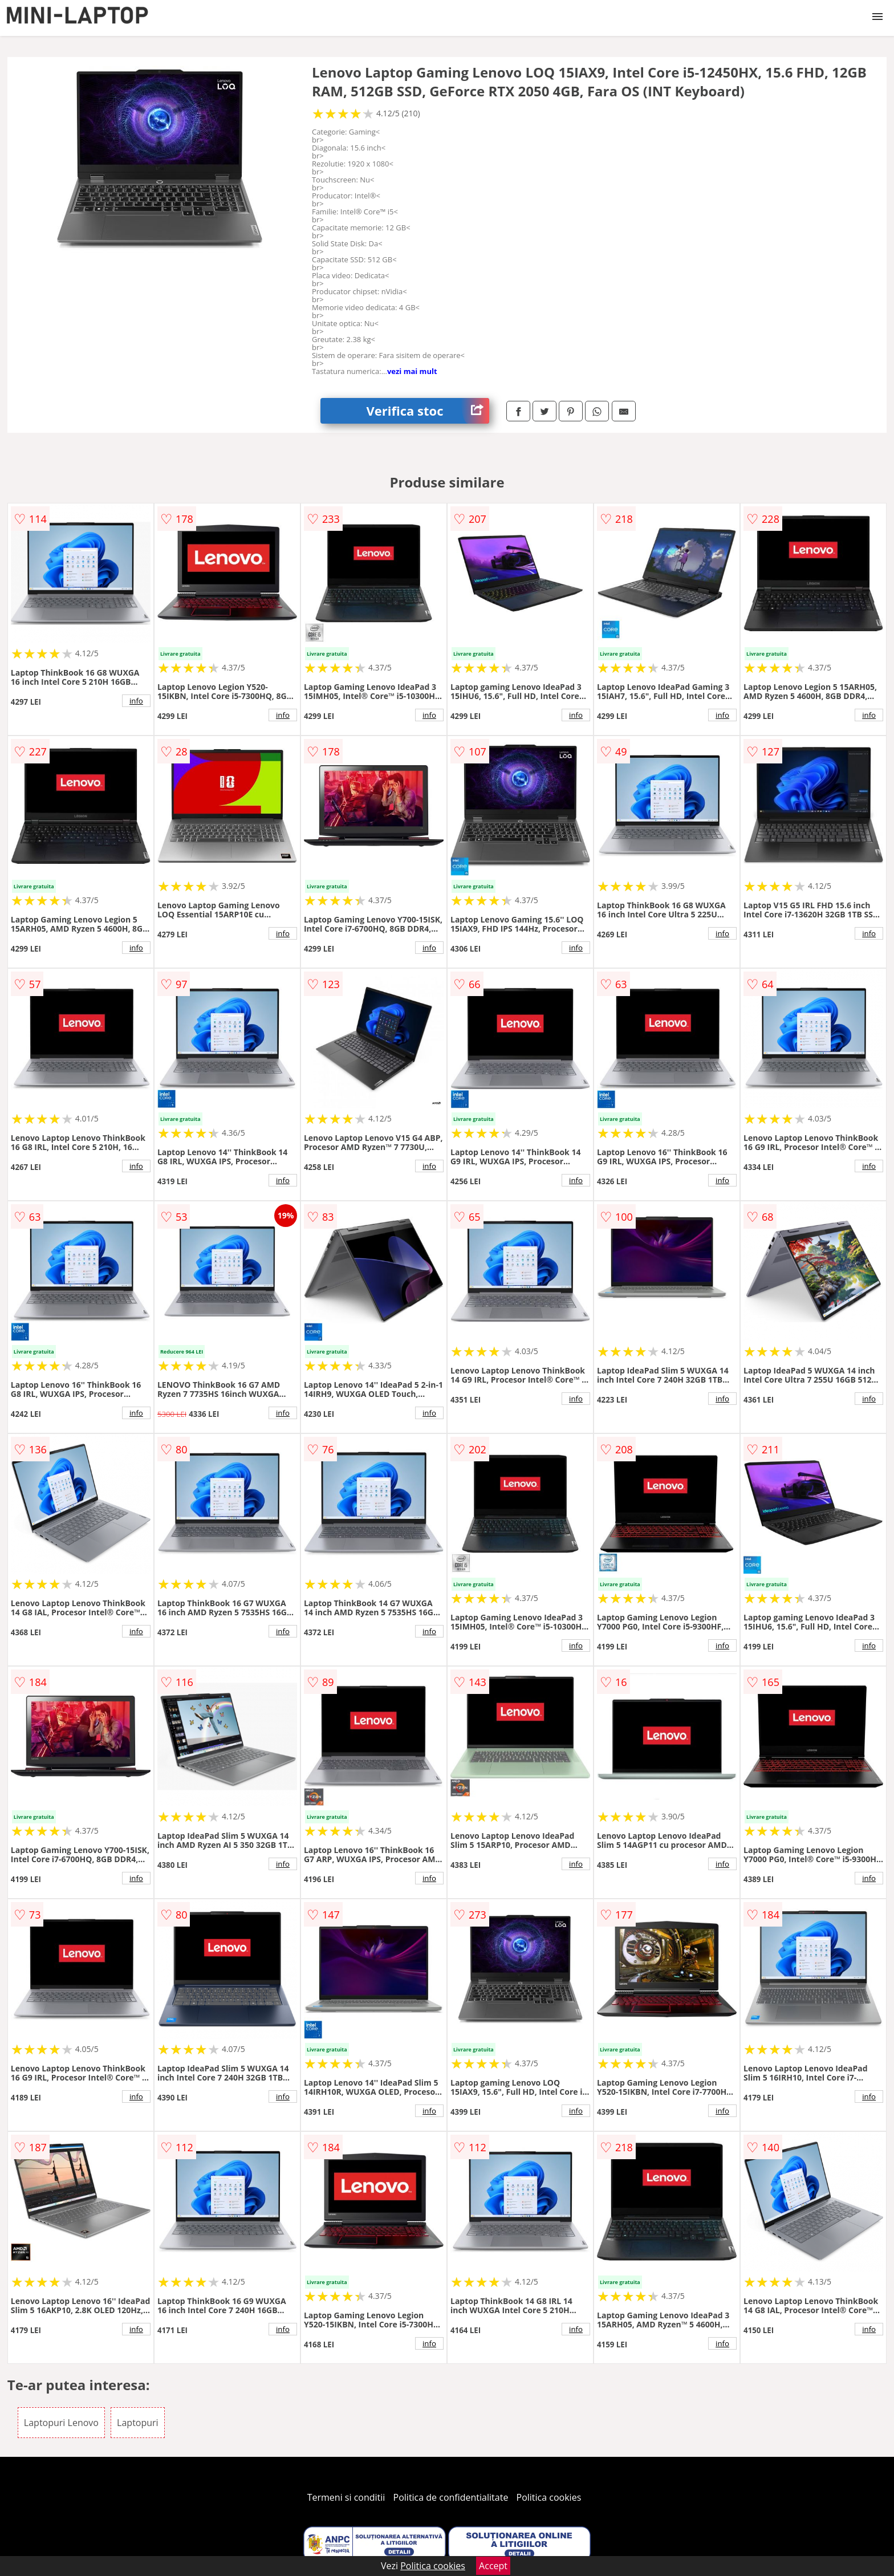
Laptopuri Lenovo (61, 2422)
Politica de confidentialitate (451, 2497)
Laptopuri (138, 2422)
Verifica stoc (427, 411)
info (136, 701)
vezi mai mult (412, 371)
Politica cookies (549, 2497)
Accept (493, 2565)
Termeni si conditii (346, 2497)
